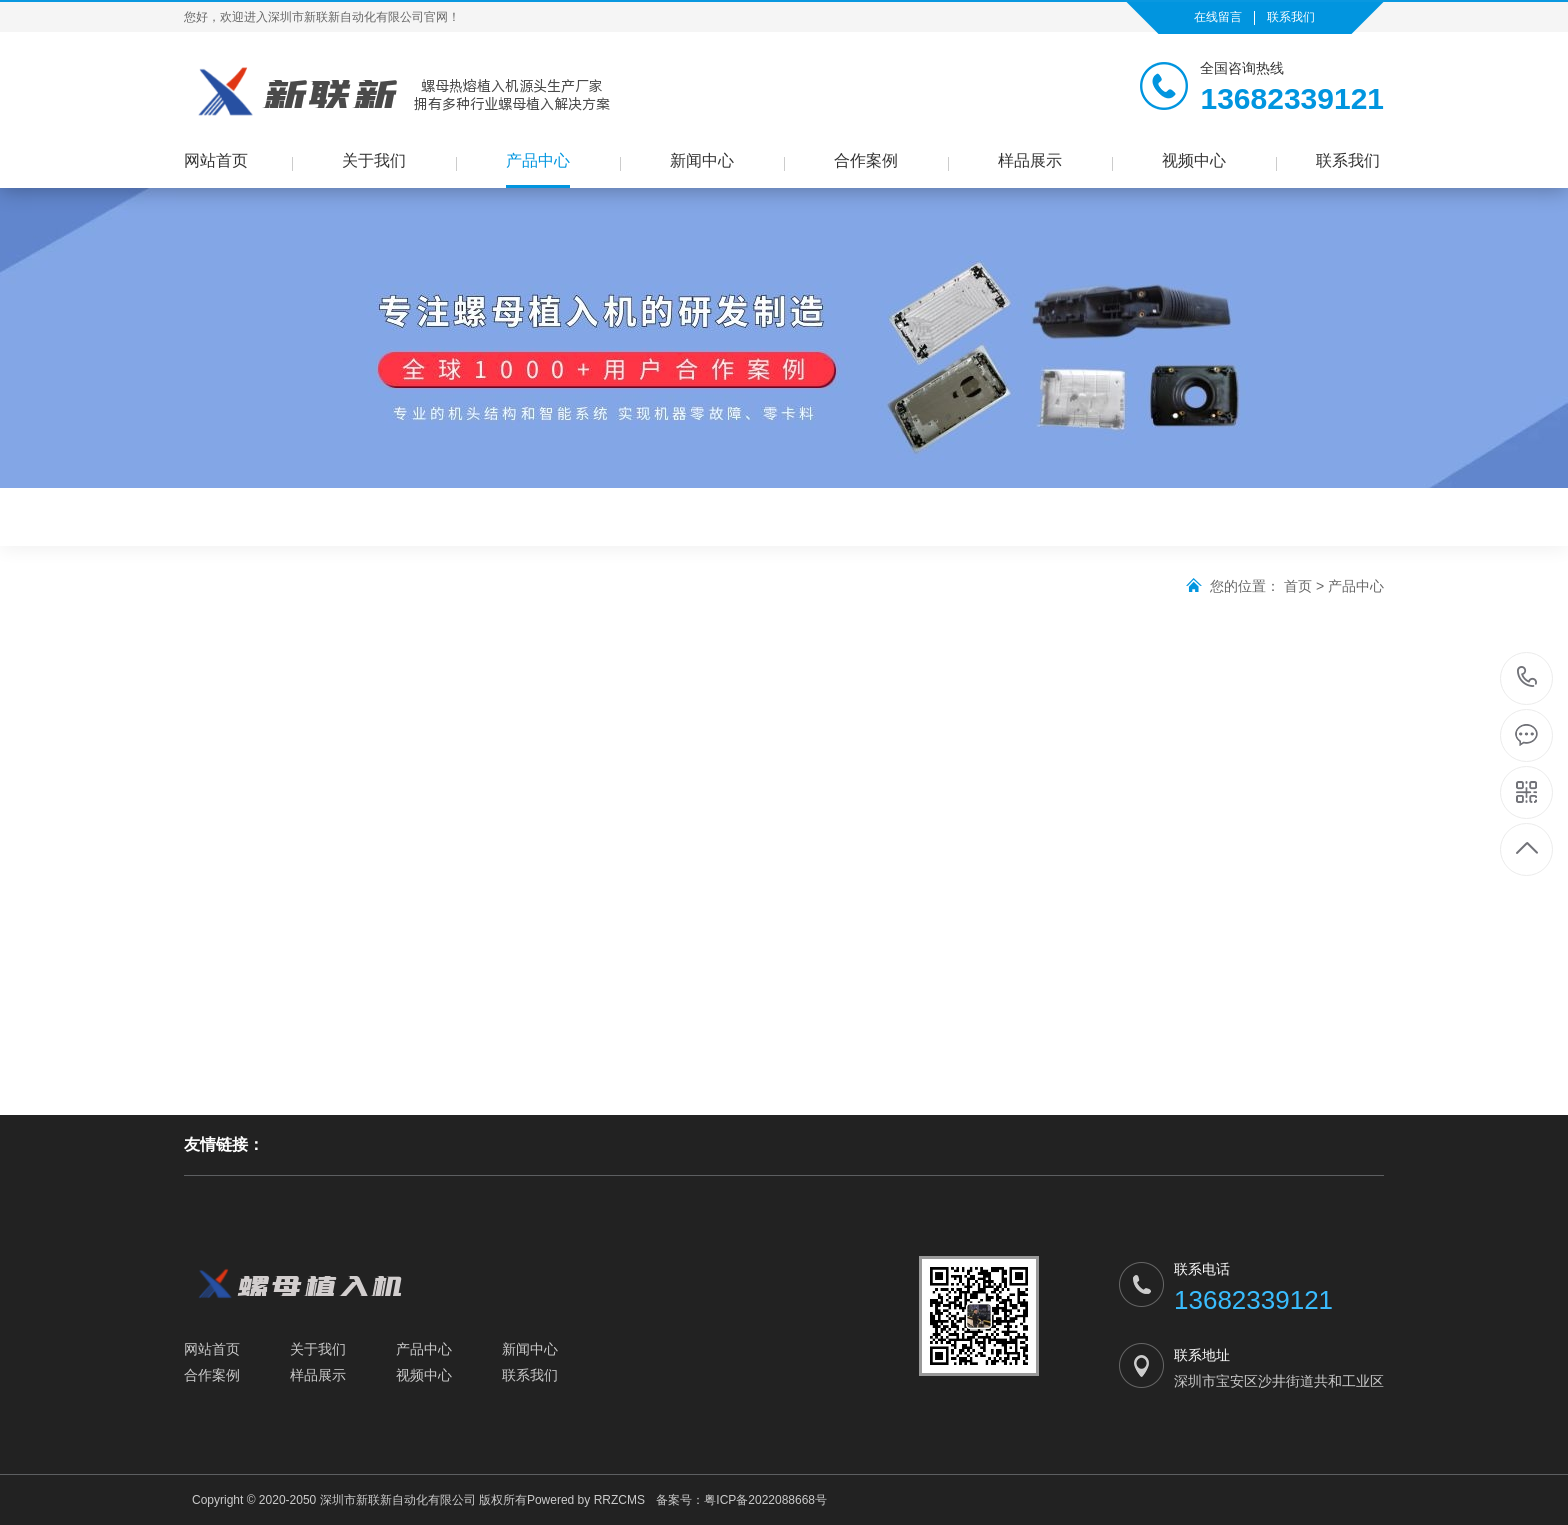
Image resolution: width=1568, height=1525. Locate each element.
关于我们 (374, 160)
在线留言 (1218, 17)
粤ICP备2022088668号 (765, 1500)
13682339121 (1527, 677)
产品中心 (538, 160)
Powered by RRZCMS (586, 1500)
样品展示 (1030, 160)
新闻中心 (702, 160)
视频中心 (1194, 160)
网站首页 (216, 160)
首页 (1298, 586)
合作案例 (866, 160)
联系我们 (1291, 17)
